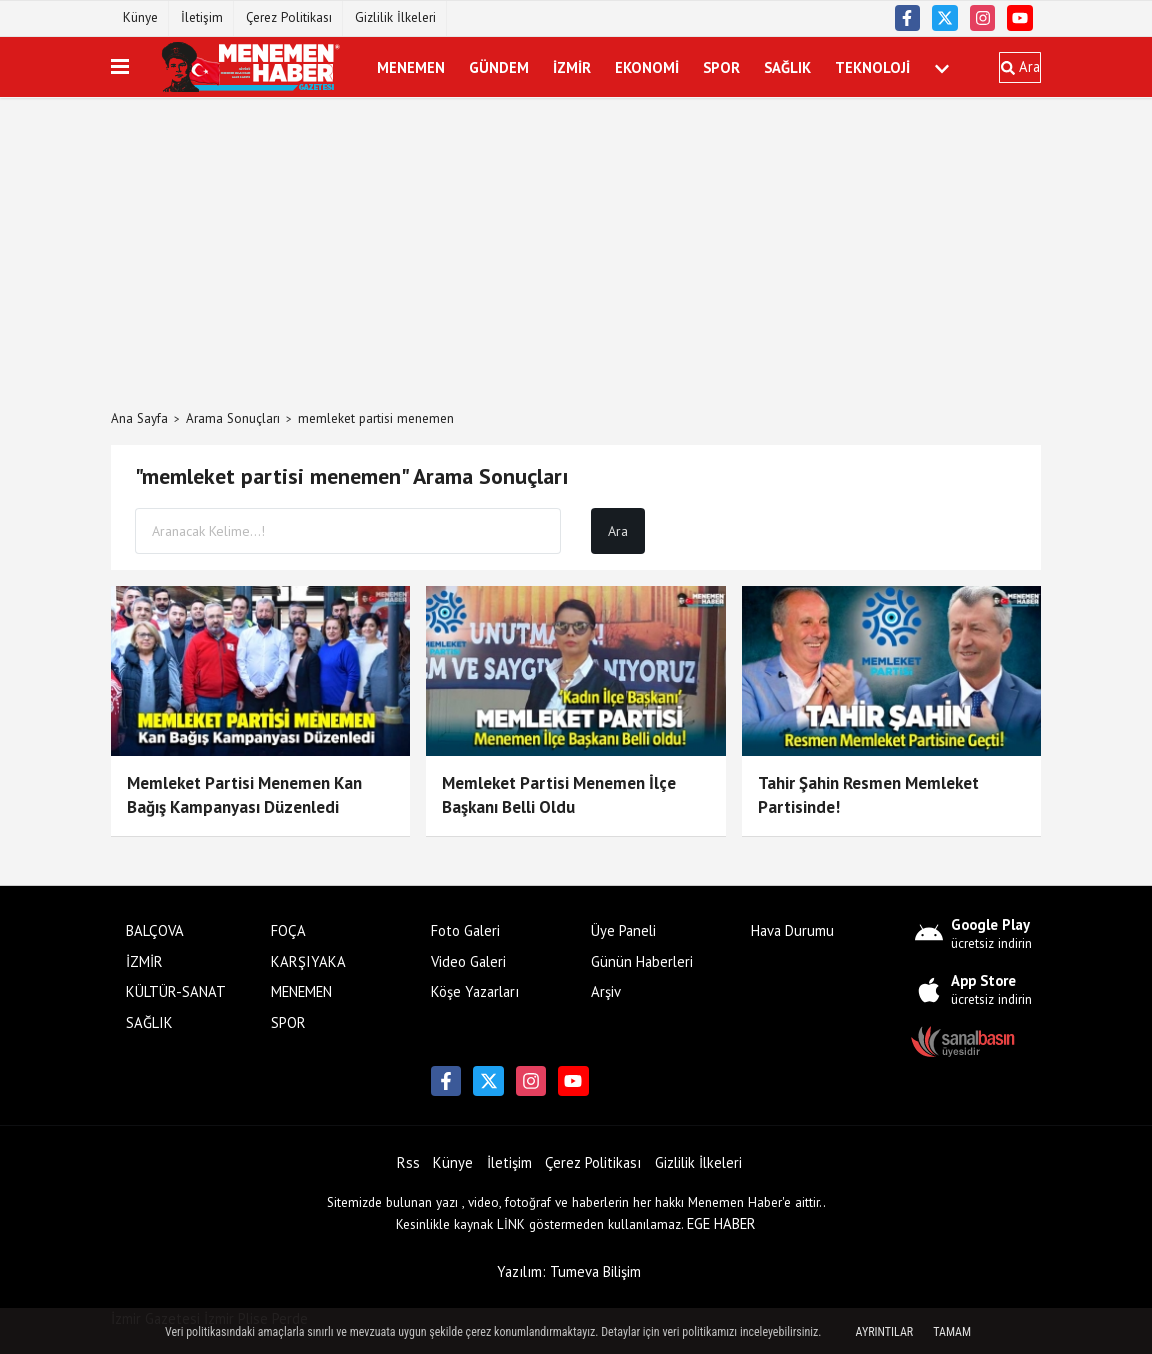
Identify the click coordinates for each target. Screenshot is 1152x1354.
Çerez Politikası (289, 17)
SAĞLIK (787, 66)
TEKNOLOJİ (872, 66)
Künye (140, 17)
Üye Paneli (623, 930)
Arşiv (606, 991)
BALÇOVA (155, 930)
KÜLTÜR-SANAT (176, 991)
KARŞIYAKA (308, 961)
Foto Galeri (465, 930)
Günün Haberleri (642, 961)
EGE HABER (721, 1223)
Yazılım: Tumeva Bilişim (569, 1271)
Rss (408, 1162)
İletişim (202, 17)
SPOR (721, 66)
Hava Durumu (792, 930)
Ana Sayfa (139, 418)
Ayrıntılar (885, 1332)
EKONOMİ (647, 66)
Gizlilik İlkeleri (395, 17)
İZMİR (572, 66)
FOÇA (288, 930)
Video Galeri (468, 961)
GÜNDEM (499, 66)
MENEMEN (411, 66)
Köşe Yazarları (475, 991)
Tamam (952, 1332)
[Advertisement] (576, 254)
